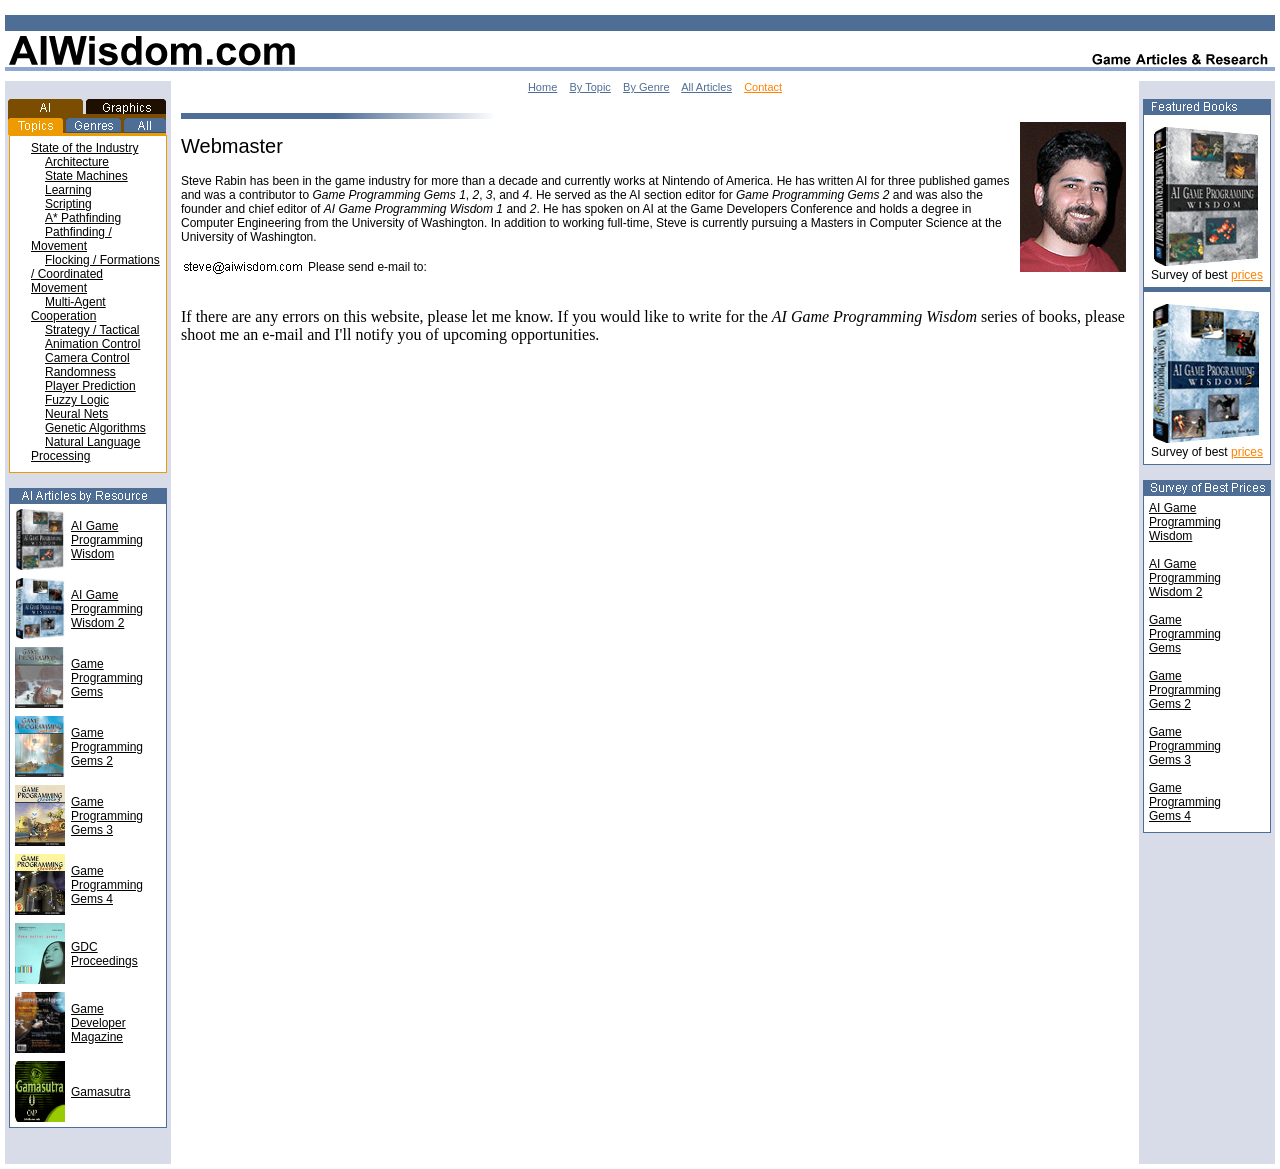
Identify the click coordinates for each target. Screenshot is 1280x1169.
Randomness (80, 372)
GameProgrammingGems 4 (1185, 802)
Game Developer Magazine (98, 1023)
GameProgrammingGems (1185, 634)
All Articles (706, 87)
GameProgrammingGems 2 (1185, 690)
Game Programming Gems (107, 678)
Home (542, 87)
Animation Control (92, 344)
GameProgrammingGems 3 (1185, 746)
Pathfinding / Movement (71, 239)
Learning (68, 190)
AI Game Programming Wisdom (107, 540)
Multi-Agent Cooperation (68, 309)
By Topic (589, 87)
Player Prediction (90, 386)
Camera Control (87, 358)
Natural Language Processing (85, 449)
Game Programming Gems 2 (107, 747)
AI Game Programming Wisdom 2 (107, 609)
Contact (763, 87)
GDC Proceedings (104, 954)
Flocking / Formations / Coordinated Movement (95, 274)
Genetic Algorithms (95, 428)
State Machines (86, 176)
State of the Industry (84, 148)
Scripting (68, 204)
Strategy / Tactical (92, 330)
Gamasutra (100, 1092)
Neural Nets (76, 414)
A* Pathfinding (83, 218)
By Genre (646, 87)
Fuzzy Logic (77, 400)
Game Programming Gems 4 (107, 885)
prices (1247, 275)
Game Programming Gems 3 (107, 816)
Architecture (77, 162)
